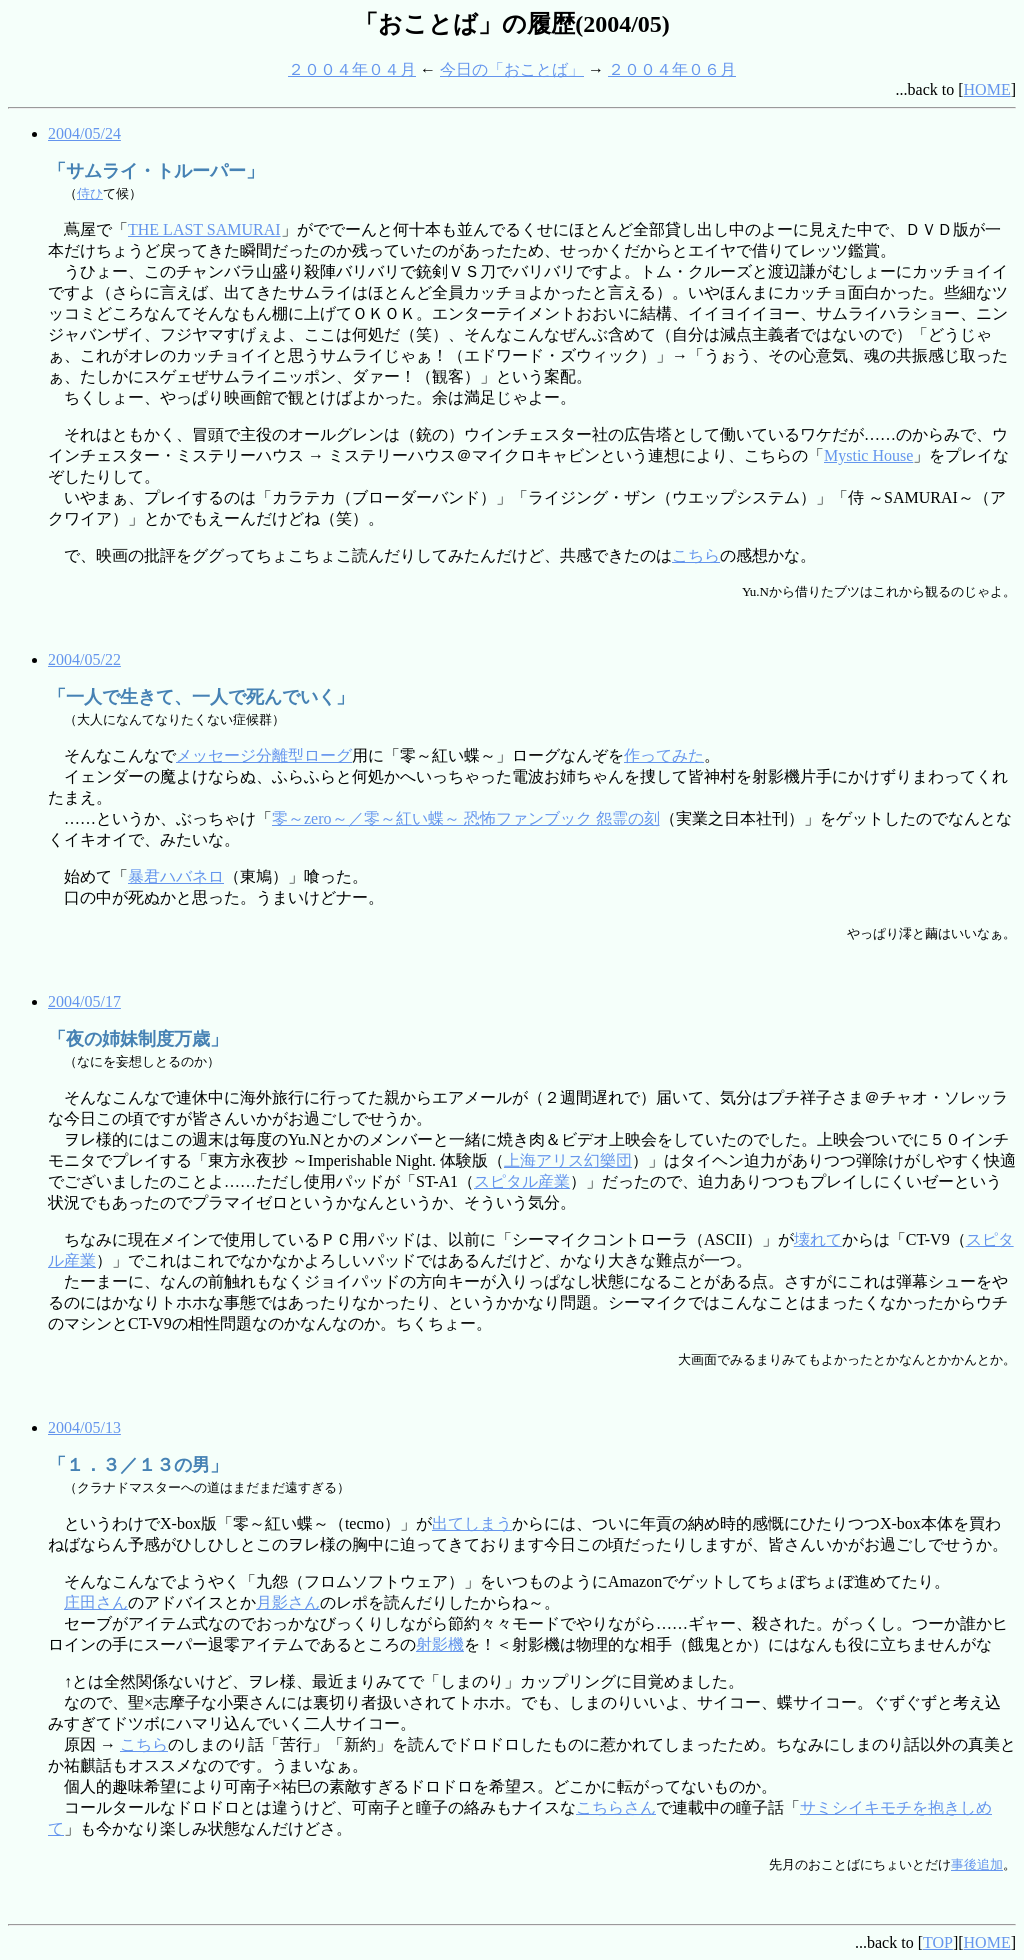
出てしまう (472, 1523)
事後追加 (977, 1864)
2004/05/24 (84, 133)
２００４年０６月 (672, 69)
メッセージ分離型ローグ (264, 755)
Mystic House (868, 455)
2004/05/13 (84, 1427)
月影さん (288, 1602)
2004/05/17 (84, 1001)
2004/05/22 (84, 659)
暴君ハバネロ (176, 876)
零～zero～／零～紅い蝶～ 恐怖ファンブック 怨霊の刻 (466, 818)
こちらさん (616, 1807)
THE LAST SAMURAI (204, 229)
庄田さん (96, 1602)
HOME (987, 89)
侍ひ (90, 193)
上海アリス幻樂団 (568, 1160)
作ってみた (664, 755)
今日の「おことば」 (512, 69)
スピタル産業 (522, 1181)
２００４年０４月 (352, 69)
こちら (696, 555)
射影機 (440, 1644)
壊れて (818, 1239)
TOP (938, 1942)
